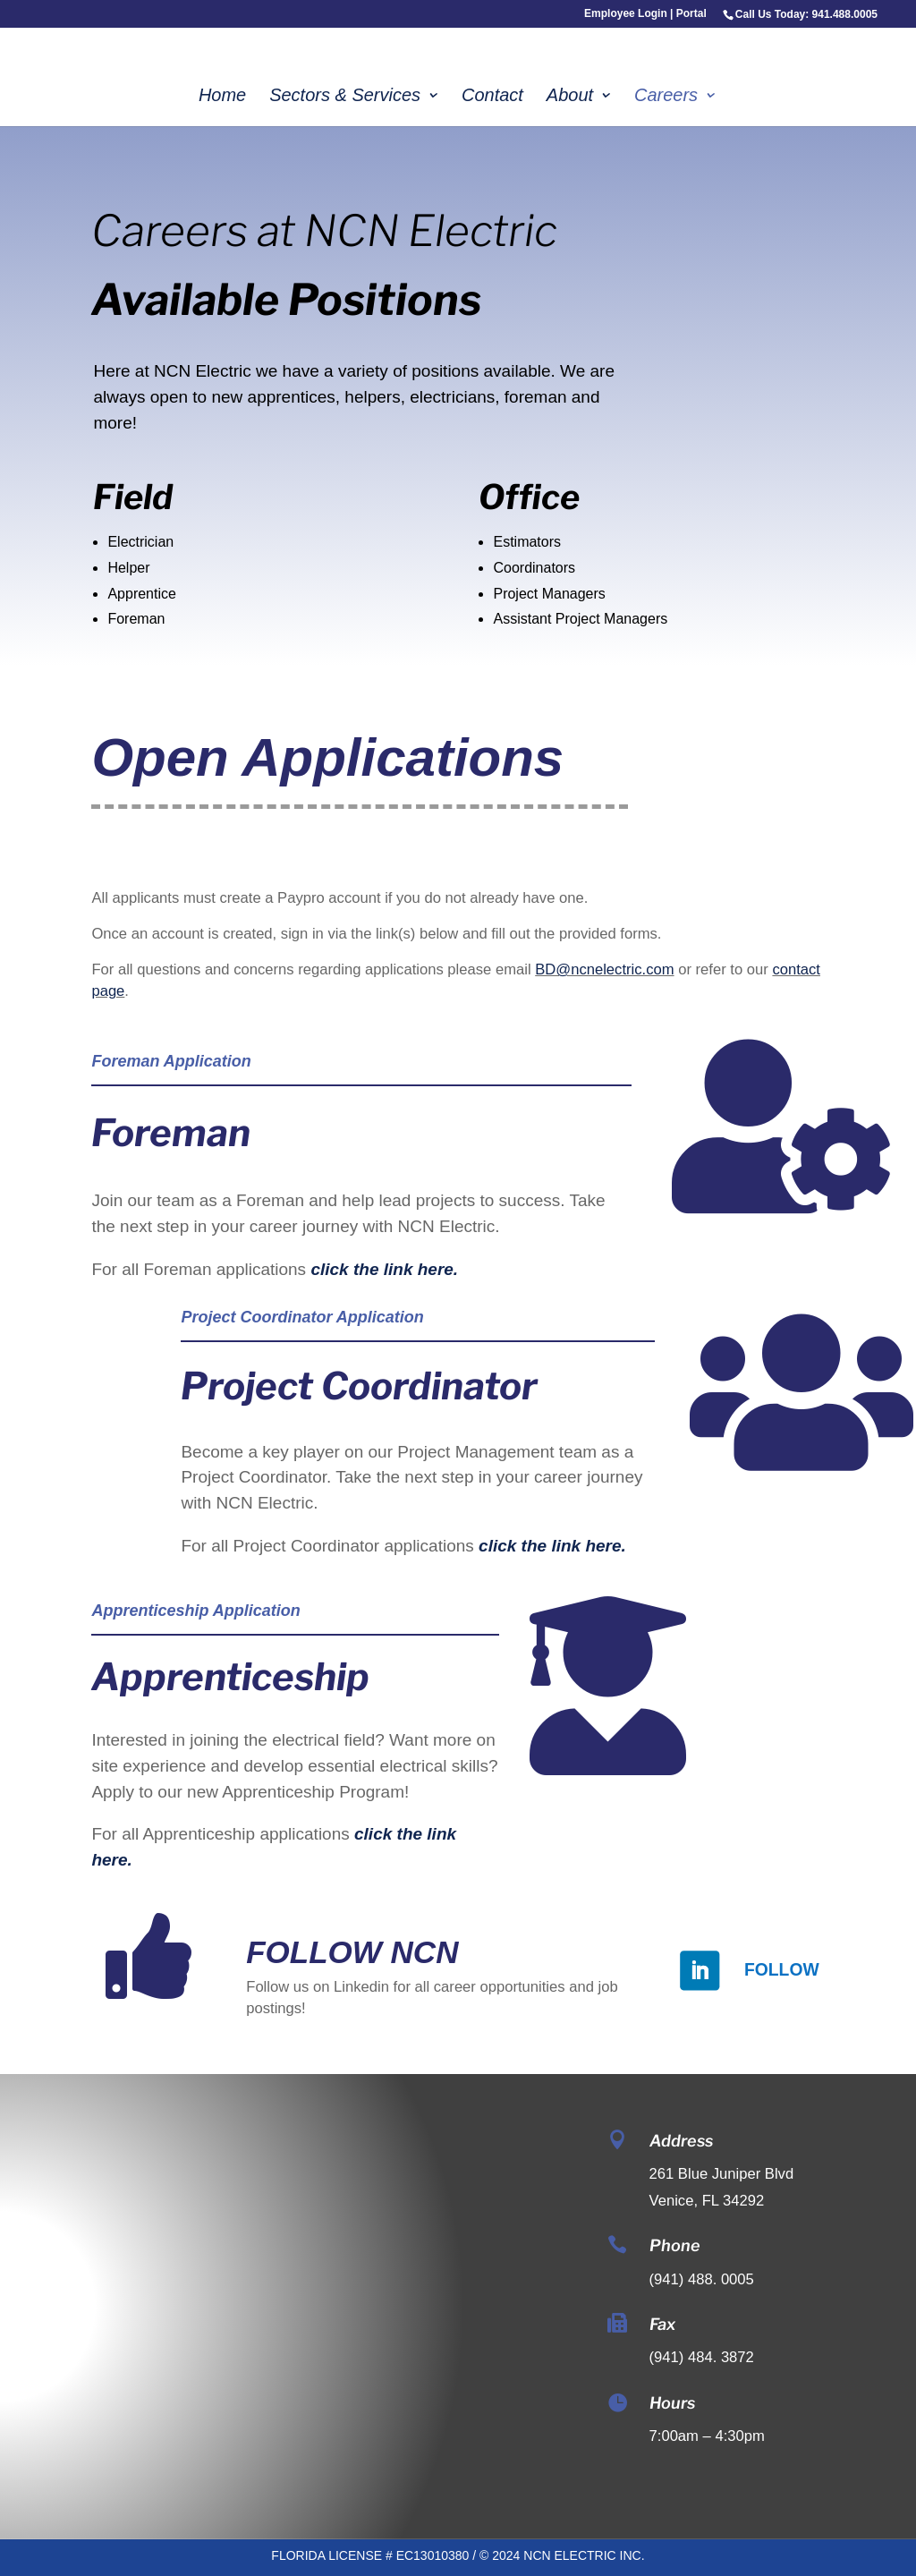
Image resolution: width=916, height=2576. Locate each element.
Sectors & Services (344, 97)
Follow (781, 1969)
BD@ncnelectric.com (604, 969)
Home (222, 97)
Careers (666, 97)
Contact (492, 97)
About (570, 97)
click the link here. (384, 1269)
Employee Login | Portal (645, 14)
